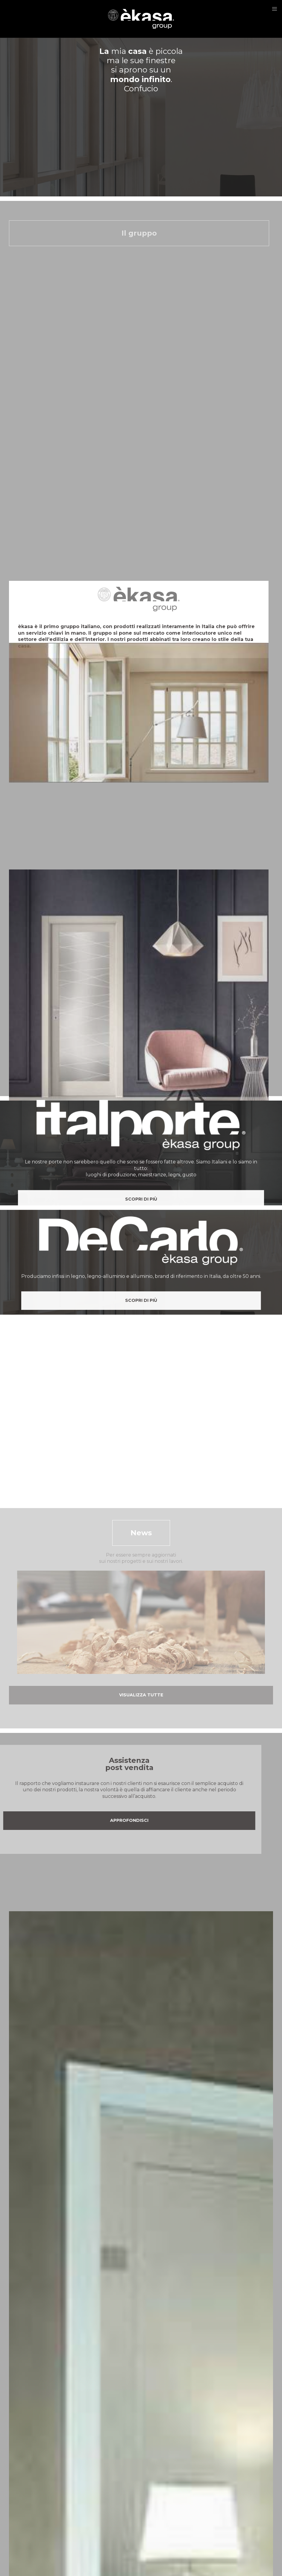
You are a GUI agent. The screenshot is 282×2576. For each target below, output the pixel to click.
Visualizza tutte (141, 1695)
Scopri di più (141, 1330)
